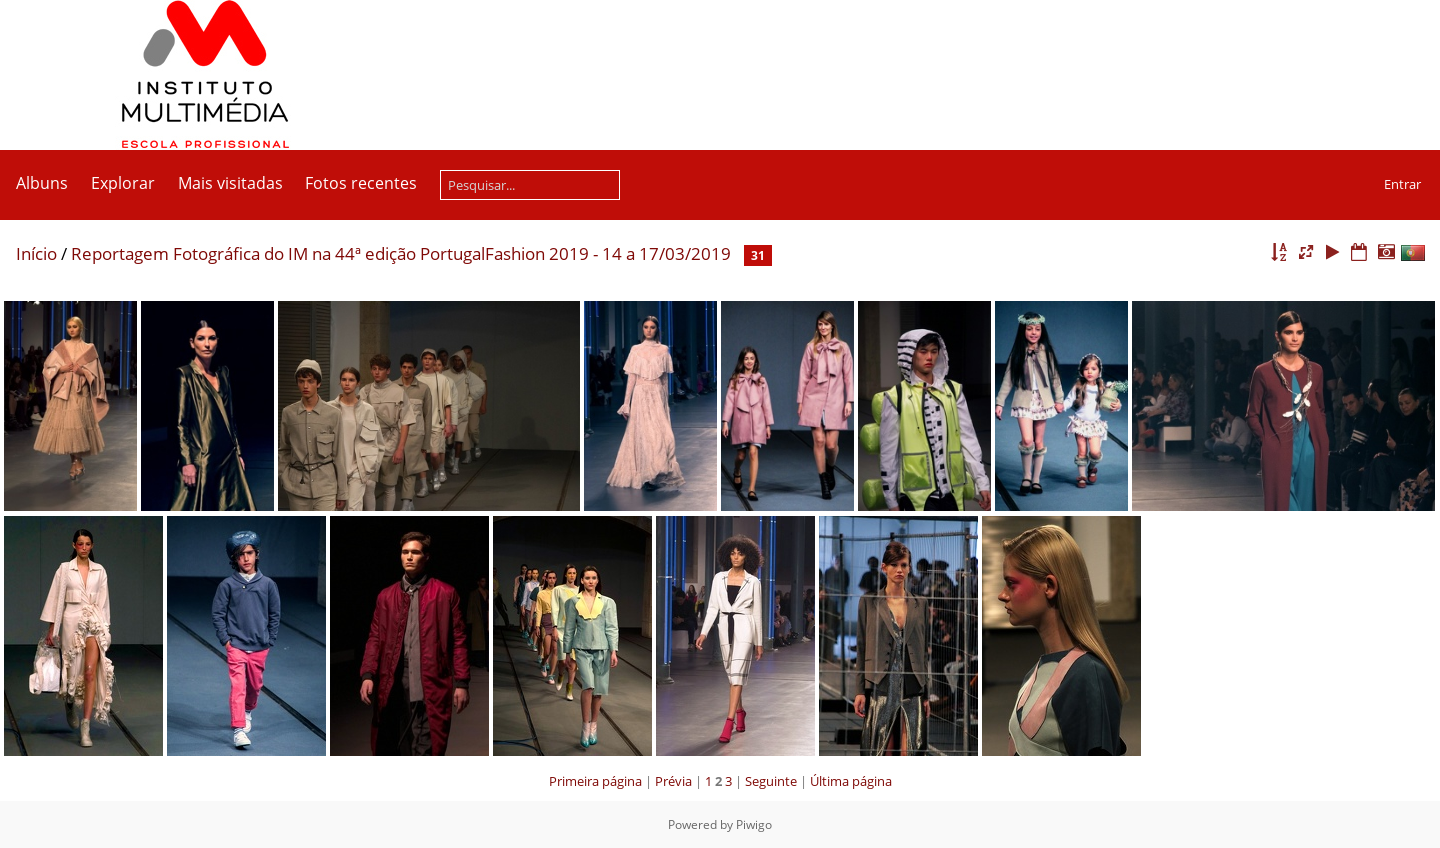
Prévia (673, 781)
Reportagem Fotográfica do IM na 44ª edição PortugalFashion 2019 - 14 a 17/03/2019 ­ (403, 253)
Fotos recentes (361, 183)
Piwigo (754, 824)
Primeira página (595, 781)
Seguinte (771, 781)
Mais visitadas (230, 183)
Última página (851, 781)
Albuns (42, 183)
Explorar (123, 183)
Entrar (1402, 184)
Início (36, 253)
